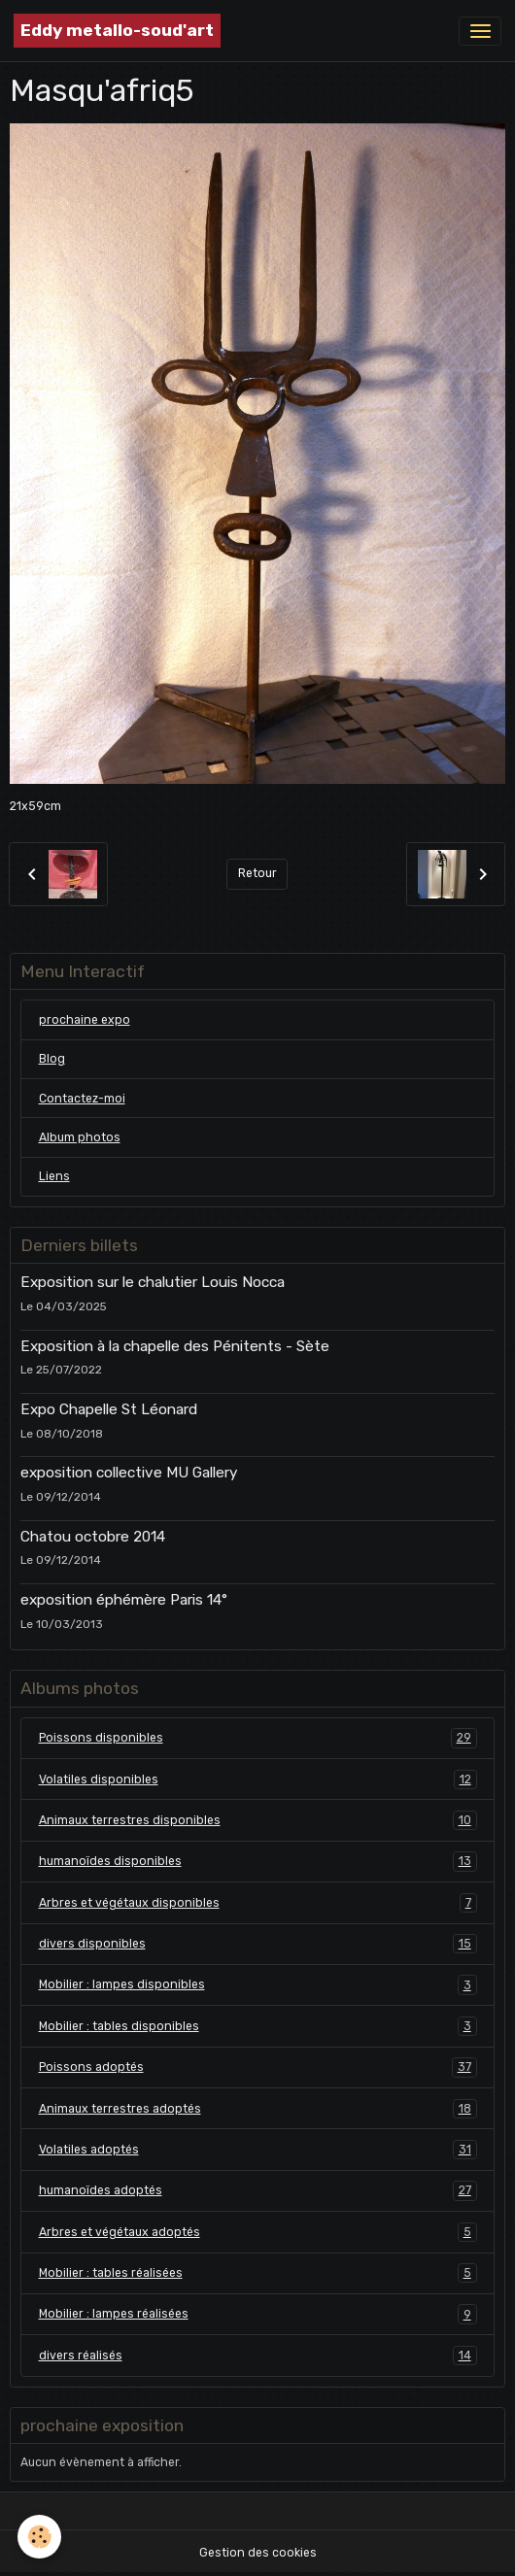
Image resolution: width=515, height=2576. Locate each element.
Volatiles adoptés (258, 2149)
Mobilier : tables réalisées (258, 2273)
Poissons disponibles (258, 1737)
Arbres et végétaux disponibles (258, 1903)
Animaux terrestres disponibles (258, 1820)
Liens (54, 1176)
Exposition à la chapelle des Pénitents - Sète (174, 1346)
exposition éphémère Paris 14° (123, 1600)
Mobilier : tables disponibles (258, 2026)
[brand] (117, 31)
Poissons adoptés (258, 2067)
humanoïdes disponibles (258, 1861)
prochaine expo (84, 1020)
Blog (52, 1059)
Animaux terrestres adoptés (258, 2108)
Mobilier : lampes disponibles (258, 1984)
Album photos (79, 1137)
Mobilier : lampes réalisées (258, 2313)
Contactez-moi (82, 1098)
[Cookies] (39, 2537)
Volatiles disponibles (258, 1779)
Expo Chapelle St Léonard (108, 1409)
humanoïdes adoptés (258, 2190)
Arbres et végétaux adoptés (258, 2232)
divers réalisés (258, 2355)
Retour (257, 873)
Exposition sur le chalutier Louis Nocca (152, 1282)
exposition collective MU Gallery (128, 1472)
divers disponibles (258, 1943)
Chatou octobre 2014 (92, 1536)
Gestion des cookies (258, 2552)
